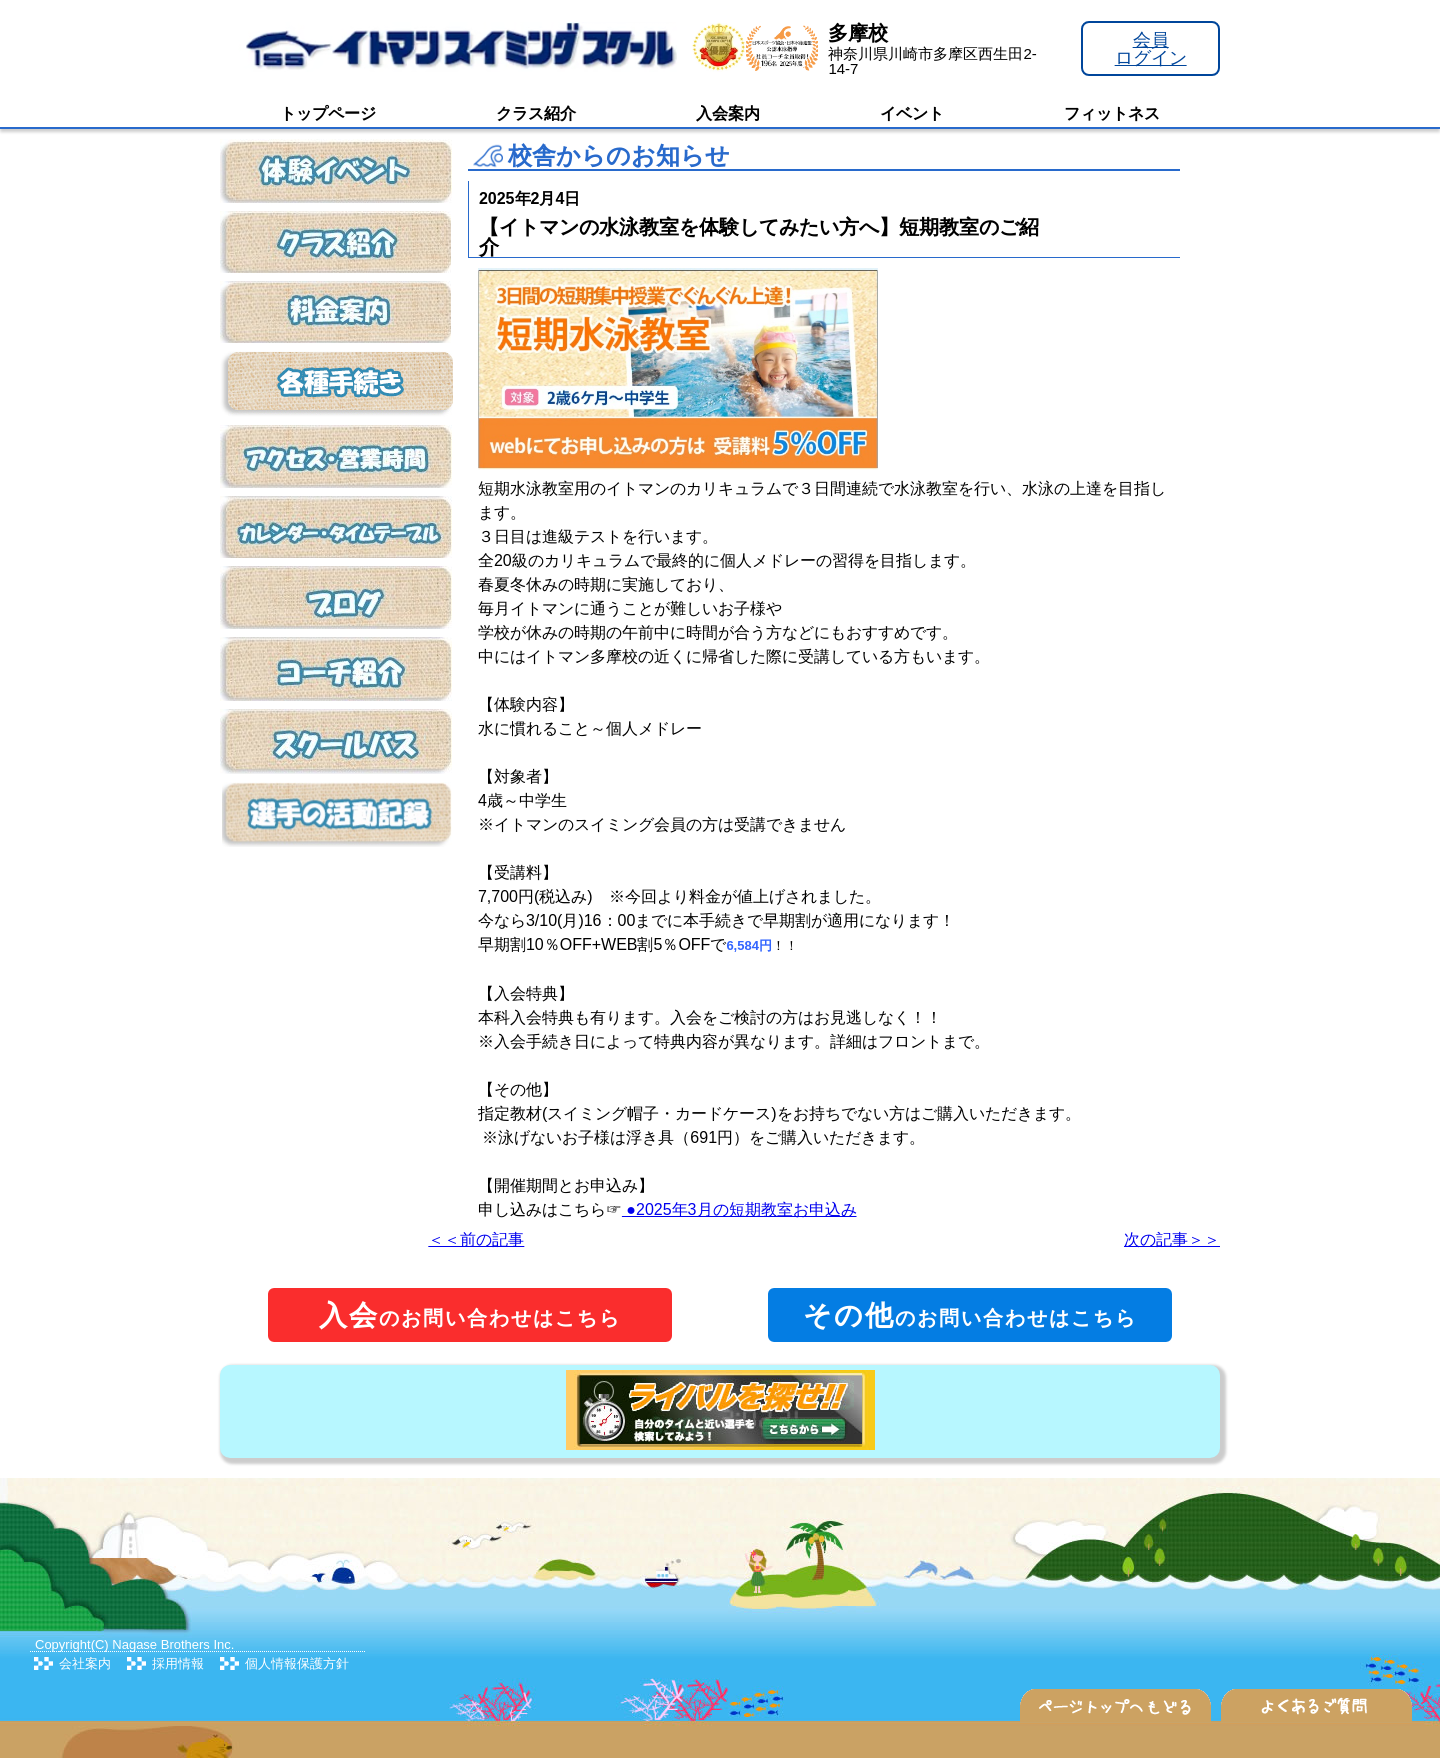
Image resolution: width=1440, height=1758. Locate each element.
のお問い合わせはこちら (470, 1315)
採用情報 (178, 1663)
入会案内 (728, 113)
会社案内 (85, 1663)
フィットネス (1112, 113)
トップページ (328, 113)
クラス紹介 (536, 113)
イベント (912, 113)
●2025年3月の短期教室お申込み (739, 1209)
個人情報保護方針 (297, 1663)
